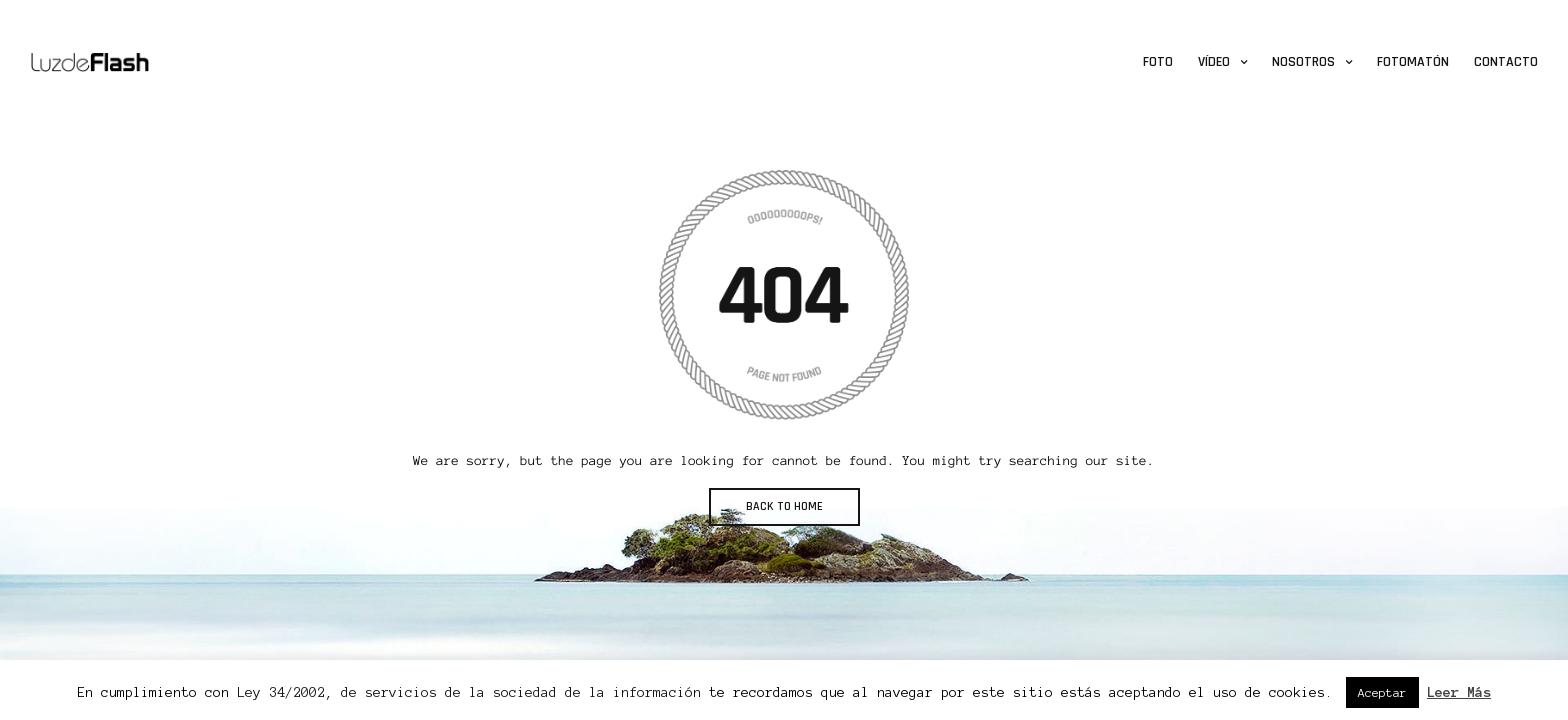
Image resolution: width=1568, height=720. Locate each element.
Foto (1158, 62)
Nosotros (1303, 62)
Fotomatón (1413, 62)
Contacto (1506, 62)
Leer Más (1459, 692)
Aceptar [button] (1382, 692)
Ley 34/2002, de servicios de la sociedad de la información (469, 692)
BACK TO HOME (784, 506)
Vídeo (1214, 62)
